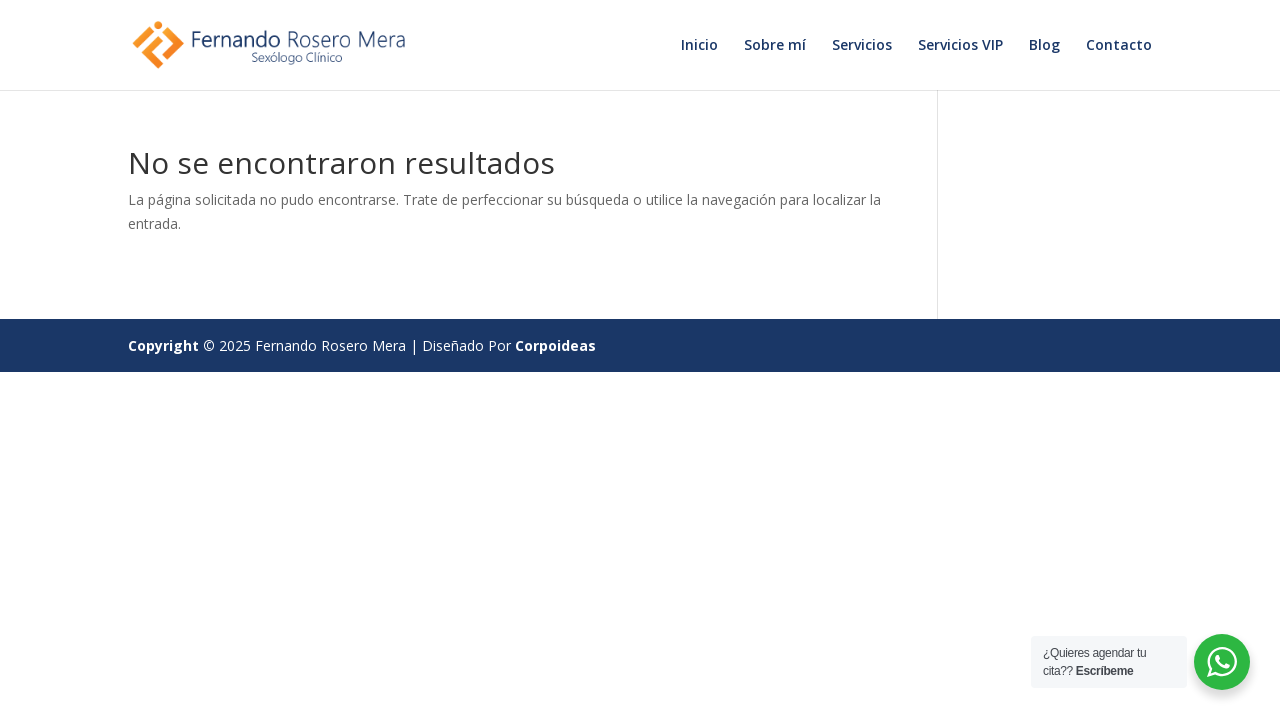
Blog (1044, 46)
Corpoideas (555, 345)
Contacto (1119, 46)
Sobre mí (775, 46)
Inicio (699, 46)
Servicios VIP (960, 46)
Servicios (862, 46)
